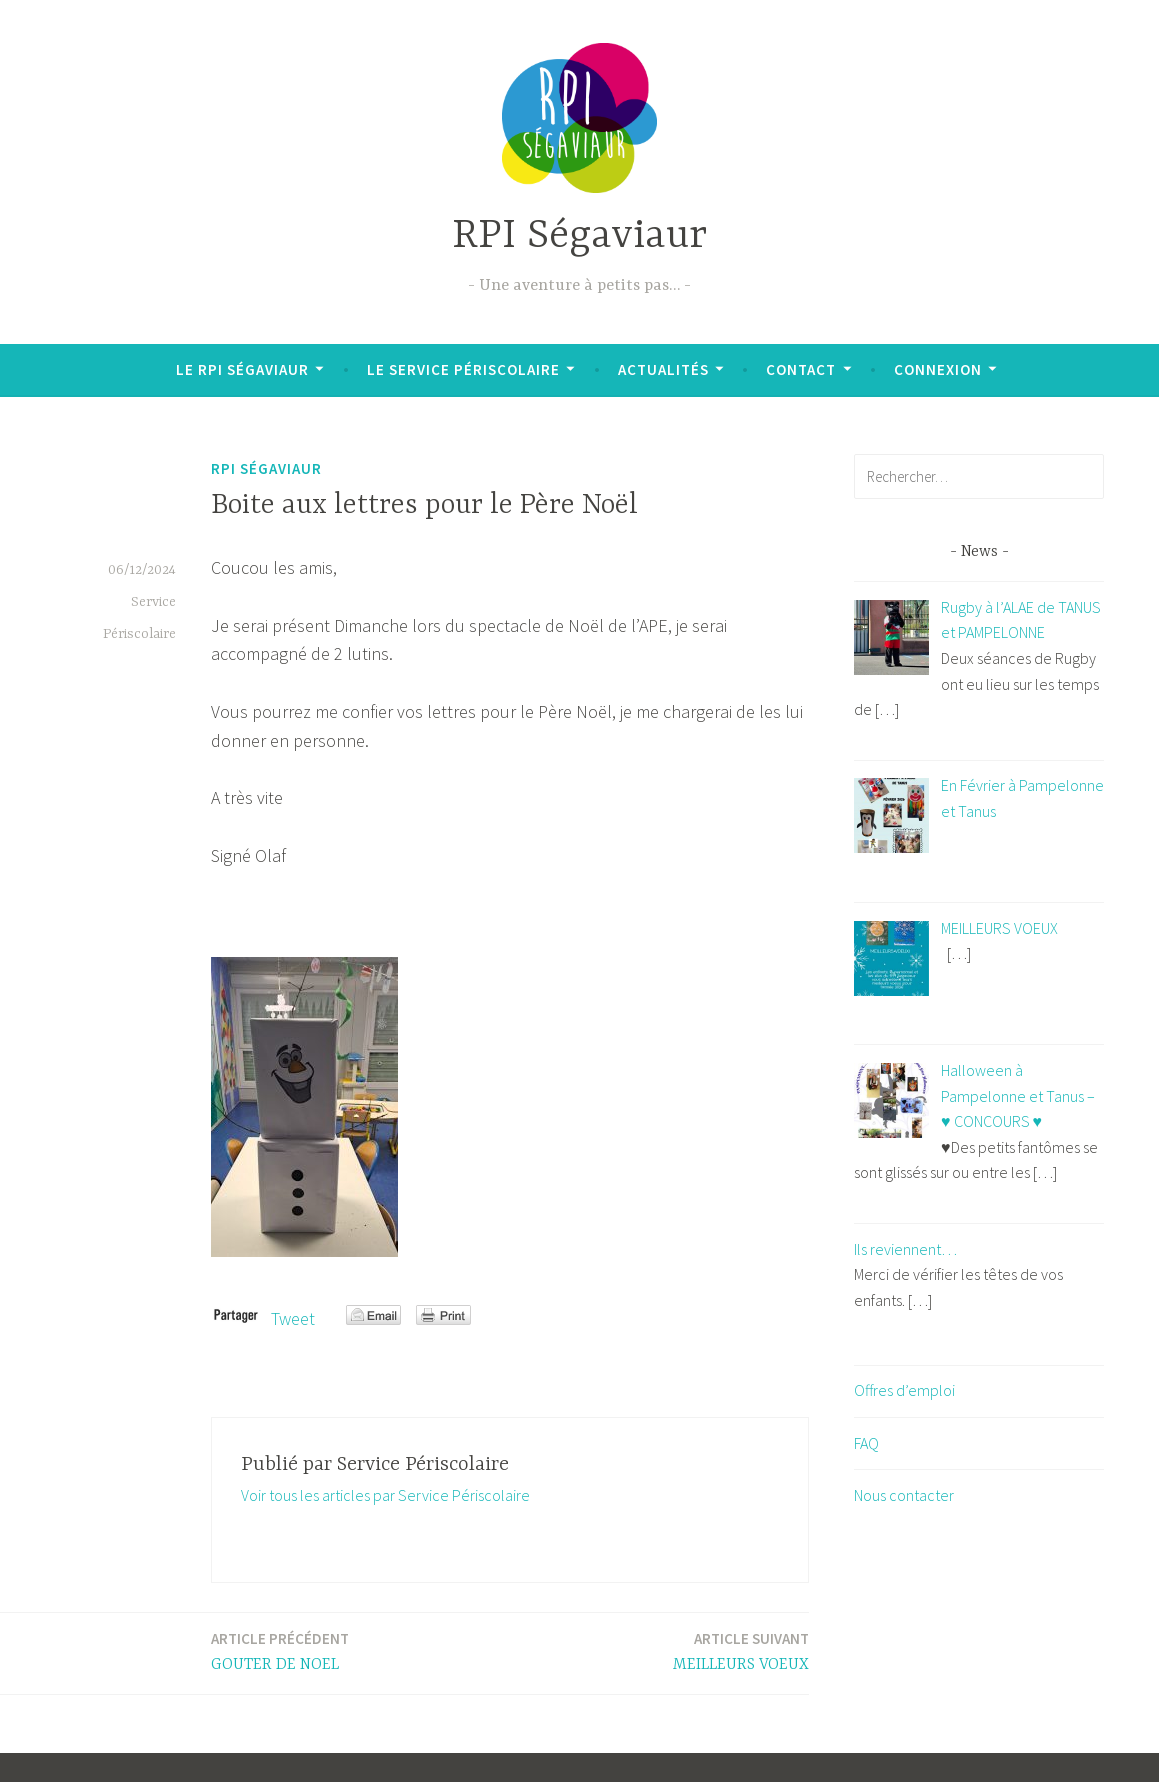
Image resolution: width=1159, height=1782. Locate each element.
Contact (801, 369)
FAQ (866, 1443)
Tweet (293, 1318)
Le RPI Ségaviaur (242, 369)
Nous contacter (904, 1495)
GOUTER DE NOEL (280, 1650)
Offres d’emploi (904, 1390)
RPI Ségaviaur (579, 236)
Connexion (938, 369)
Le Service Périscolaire (463, 369)
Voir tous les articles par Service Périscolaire (385, 1495)
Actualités (663, 369)
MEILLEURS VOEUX (741, 1650)
